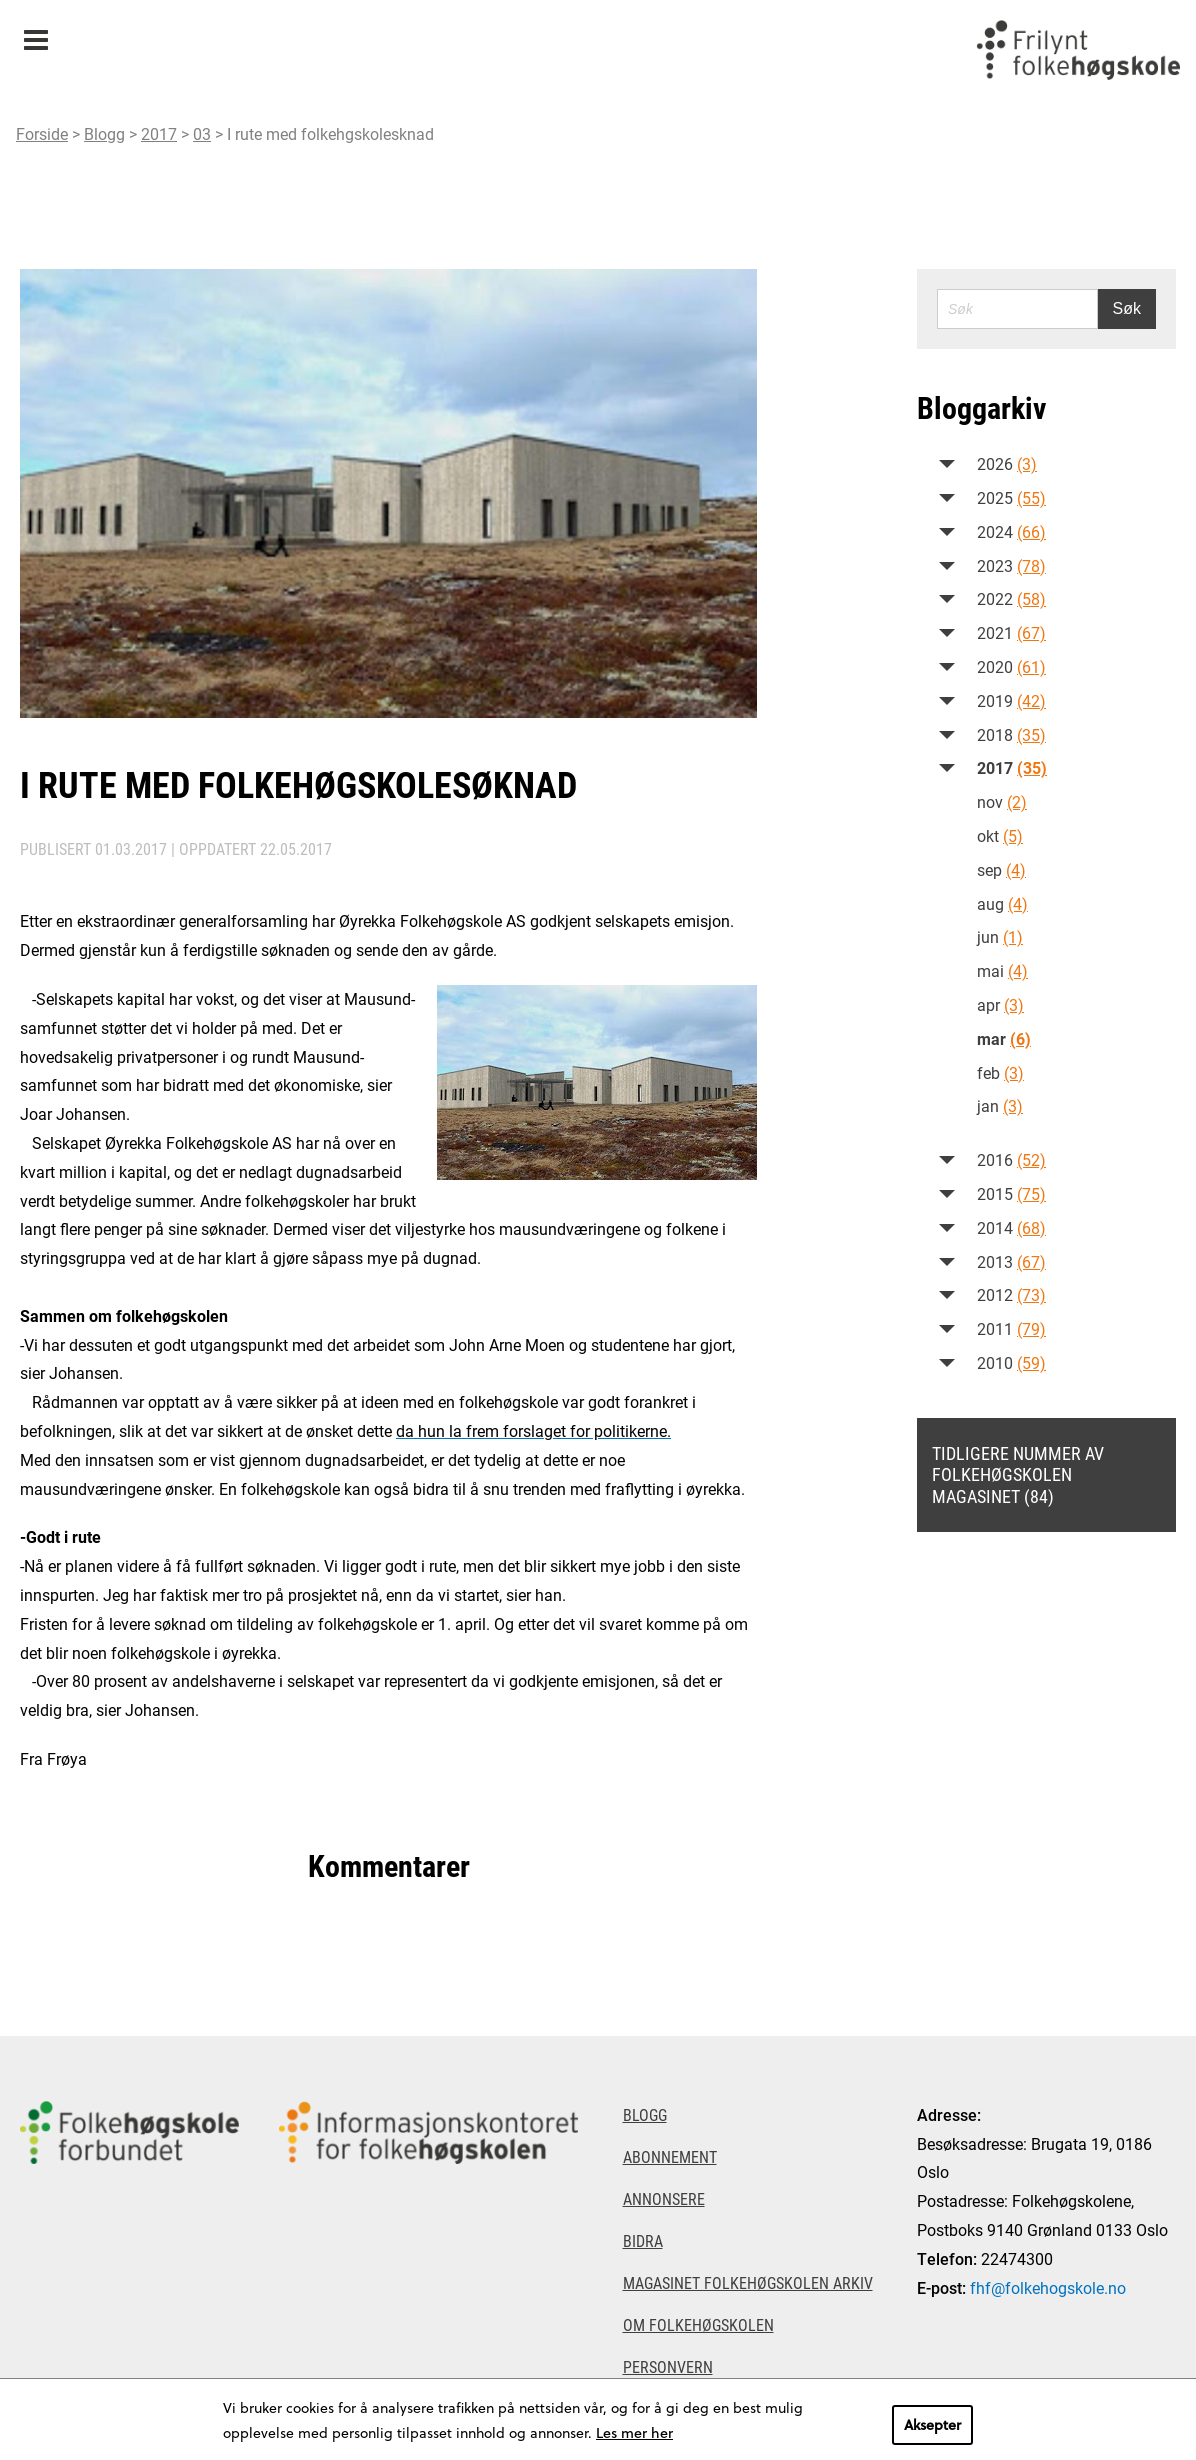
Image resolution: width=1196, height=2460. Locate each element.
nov (1002, 801)
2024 (1011, 531)
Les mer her (634, 2432)
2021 (1011, 632)
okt (1000, 835)
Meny (35, 33)
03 (202, 133)
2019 (1011, 700)
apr (1000, 1004)
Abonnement (670, 2156)
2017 (159, 133)
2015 (1011, 1193)
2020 (1011, 666)
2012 (1011, 1294)
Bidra (643, 2240)
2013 (1011, 1261)
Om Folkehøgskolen (698, 2324)
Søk (1127, 308)
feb (1000, 1072)
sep (1001, 869)
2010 (1011, 1362)
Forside (42, 133)
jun (1000, 936)
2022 (1011, 598)
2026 (1007, 463)
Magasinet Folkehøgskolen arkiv (748, 2282)
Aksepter (932, 2424)
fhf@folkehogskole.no (1048, 2287)
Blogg (104, 133)
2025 (1011, 497)
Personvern (668, 2366)
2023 (1011, 565)
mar (1004, 1038)
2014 (1011, 1227)
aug (1002, 903)
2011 (1011, 1328)
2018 (1011, 734)
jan (1000, 1105)
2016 (1011, 1159)
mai (1002, 970)
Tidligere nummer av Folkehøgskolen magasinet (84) (1018, 1474)
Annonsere (664, 2198)
